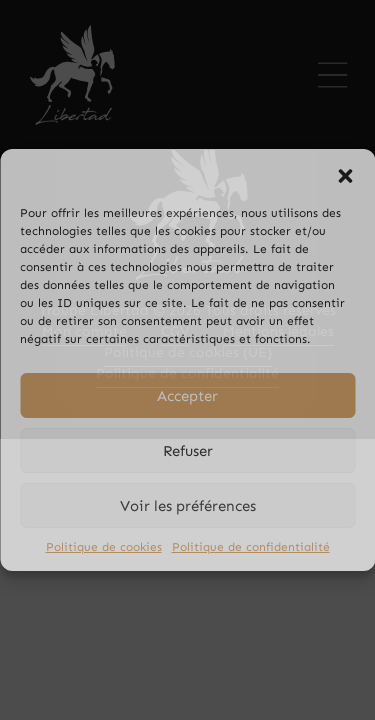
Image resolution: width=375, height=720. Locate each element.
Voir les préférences (188, 506)
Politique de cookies (104, 547)
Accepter (187, 396)
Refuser (188, 451)
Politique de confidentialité (251, 547)
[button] (345, 174)
